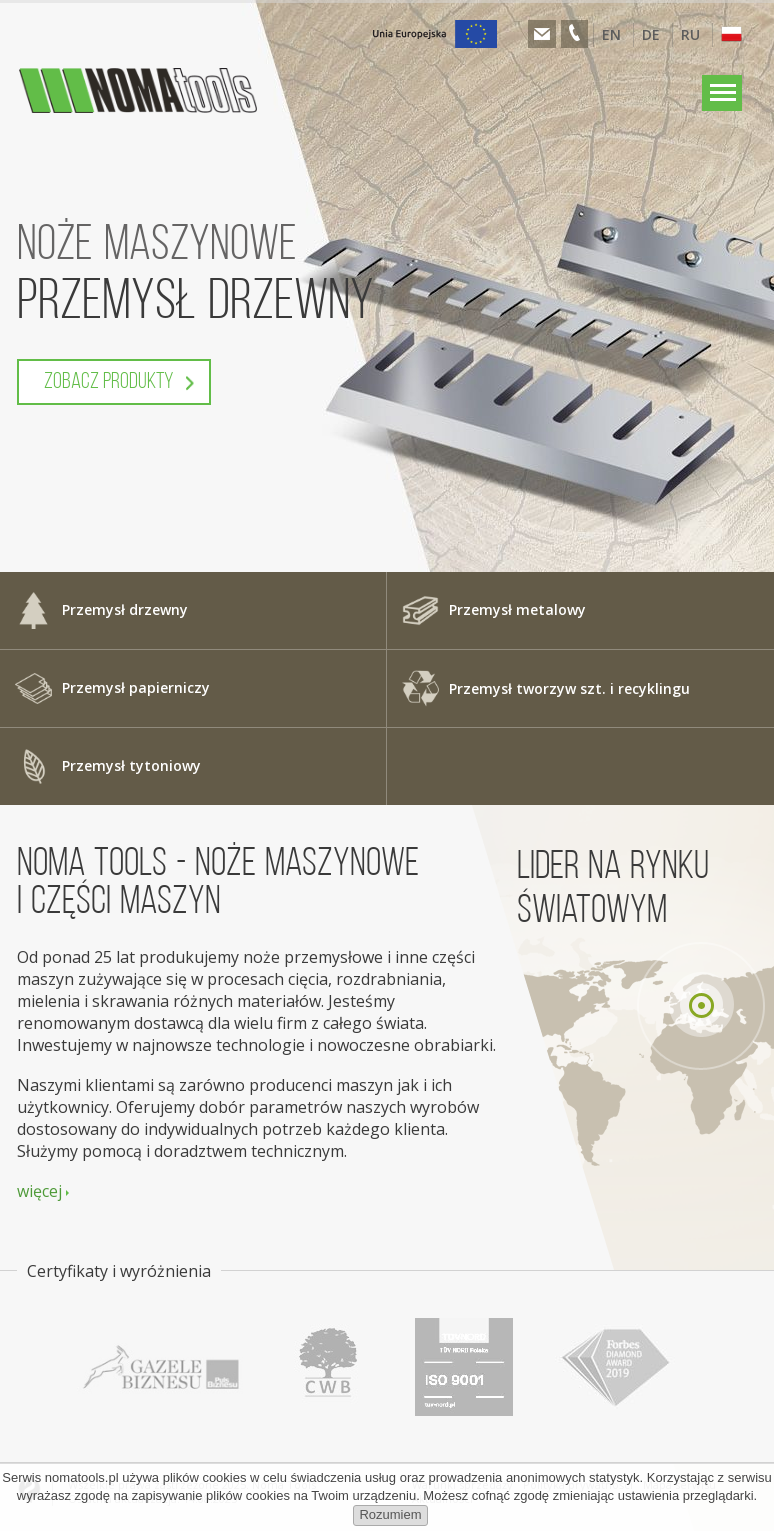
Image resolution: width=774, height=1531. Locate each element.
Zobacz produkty (109, 382)
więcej (39, 1191)
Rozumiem (390, 1514)
